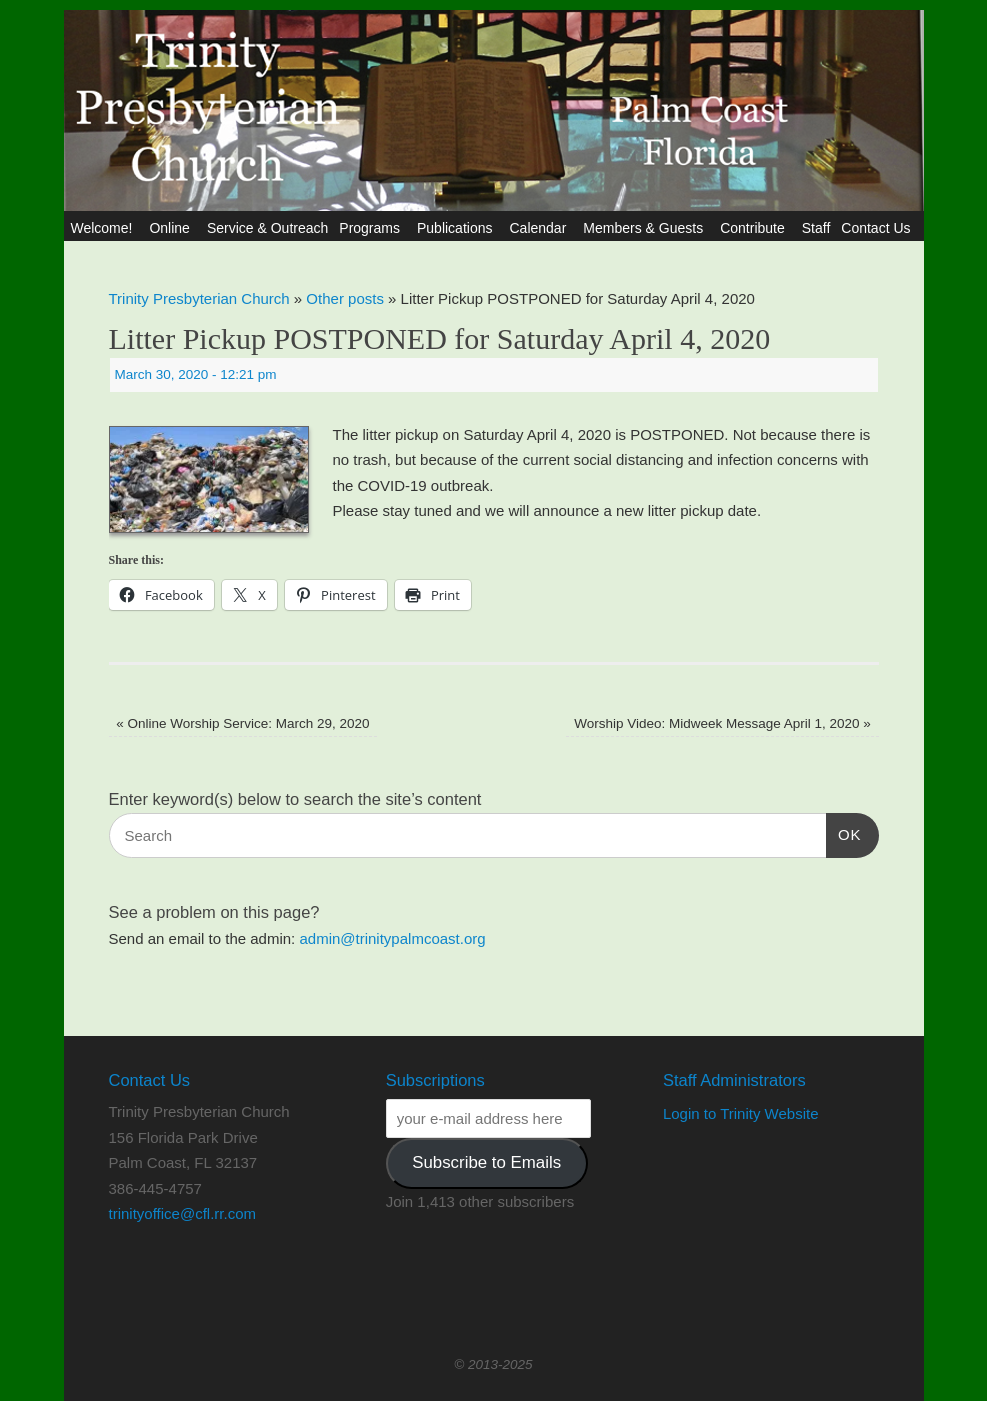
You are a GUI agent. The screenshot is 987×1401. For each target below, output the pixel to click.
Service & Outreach (267, 228)
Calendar (540, 228)
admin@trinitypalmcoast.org (392, 938)
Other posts (345, 298)
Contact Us (878, 228)
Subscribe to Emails (486, 1162)
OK (844, 832)
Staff (816, 228)
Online (172, 228)
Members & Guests (646, 228)
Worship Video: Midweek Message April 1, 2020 (722, 723)
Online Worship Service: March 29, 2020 (242, 723)
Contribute (755, 228)
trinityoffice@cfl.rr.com (182, 1213)
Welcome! (104, 228)
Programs (372, 228)
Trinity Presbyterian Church (199, 298)
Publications (458, 228)
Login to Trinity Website (741, 1113)
